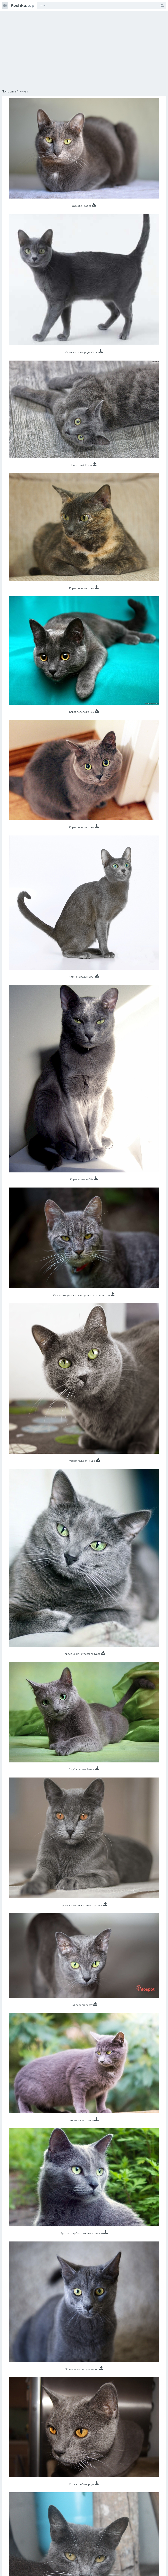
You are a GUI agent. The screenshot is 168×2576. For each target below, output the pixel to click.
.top (22, 5)
